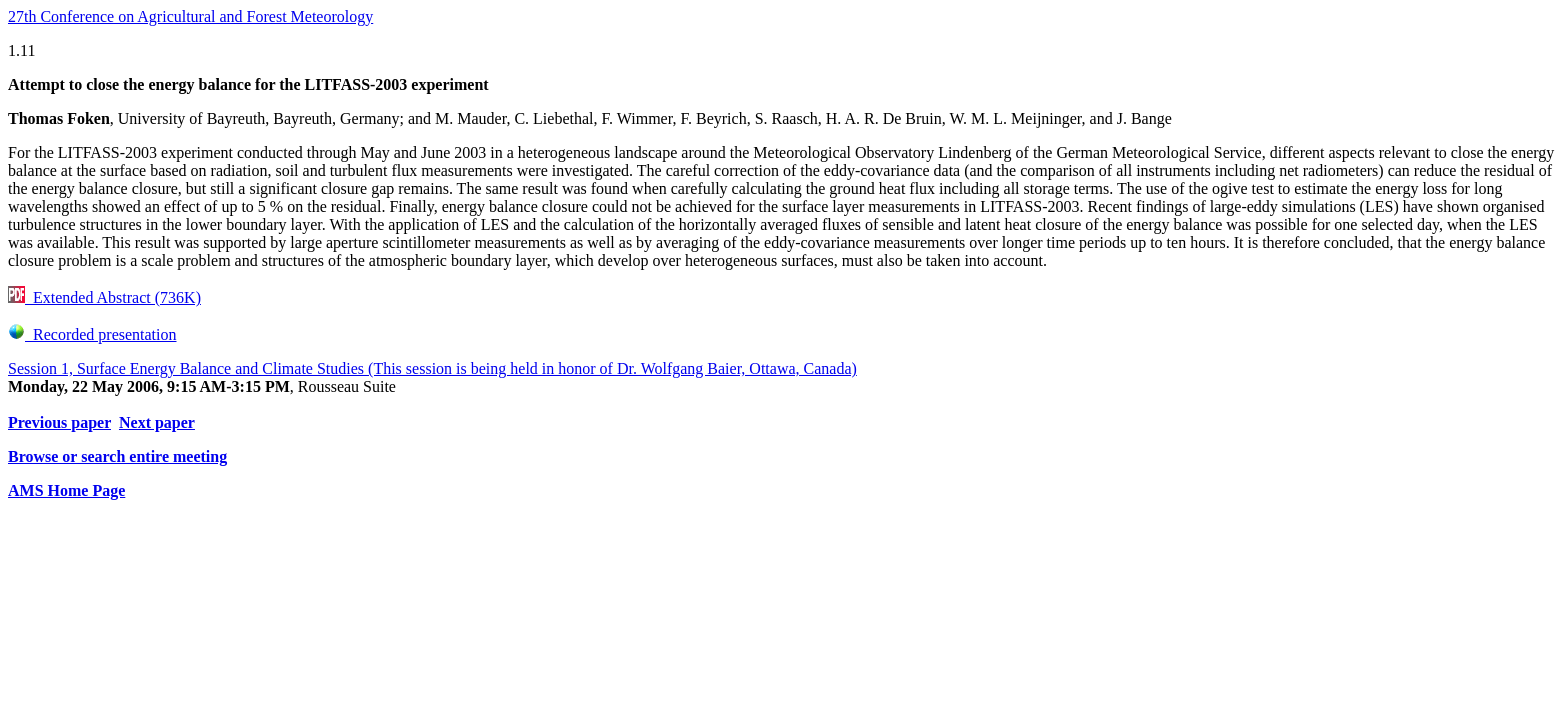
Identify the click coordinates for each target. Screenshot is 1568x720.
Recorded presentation (92, 334)
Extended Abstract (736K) (104, 297)
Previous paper (59, 422)
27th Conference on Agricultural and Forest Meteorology (190, 16)
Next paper (157, 422)
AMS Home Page (66, 490)
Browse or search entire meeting (117, 456)
